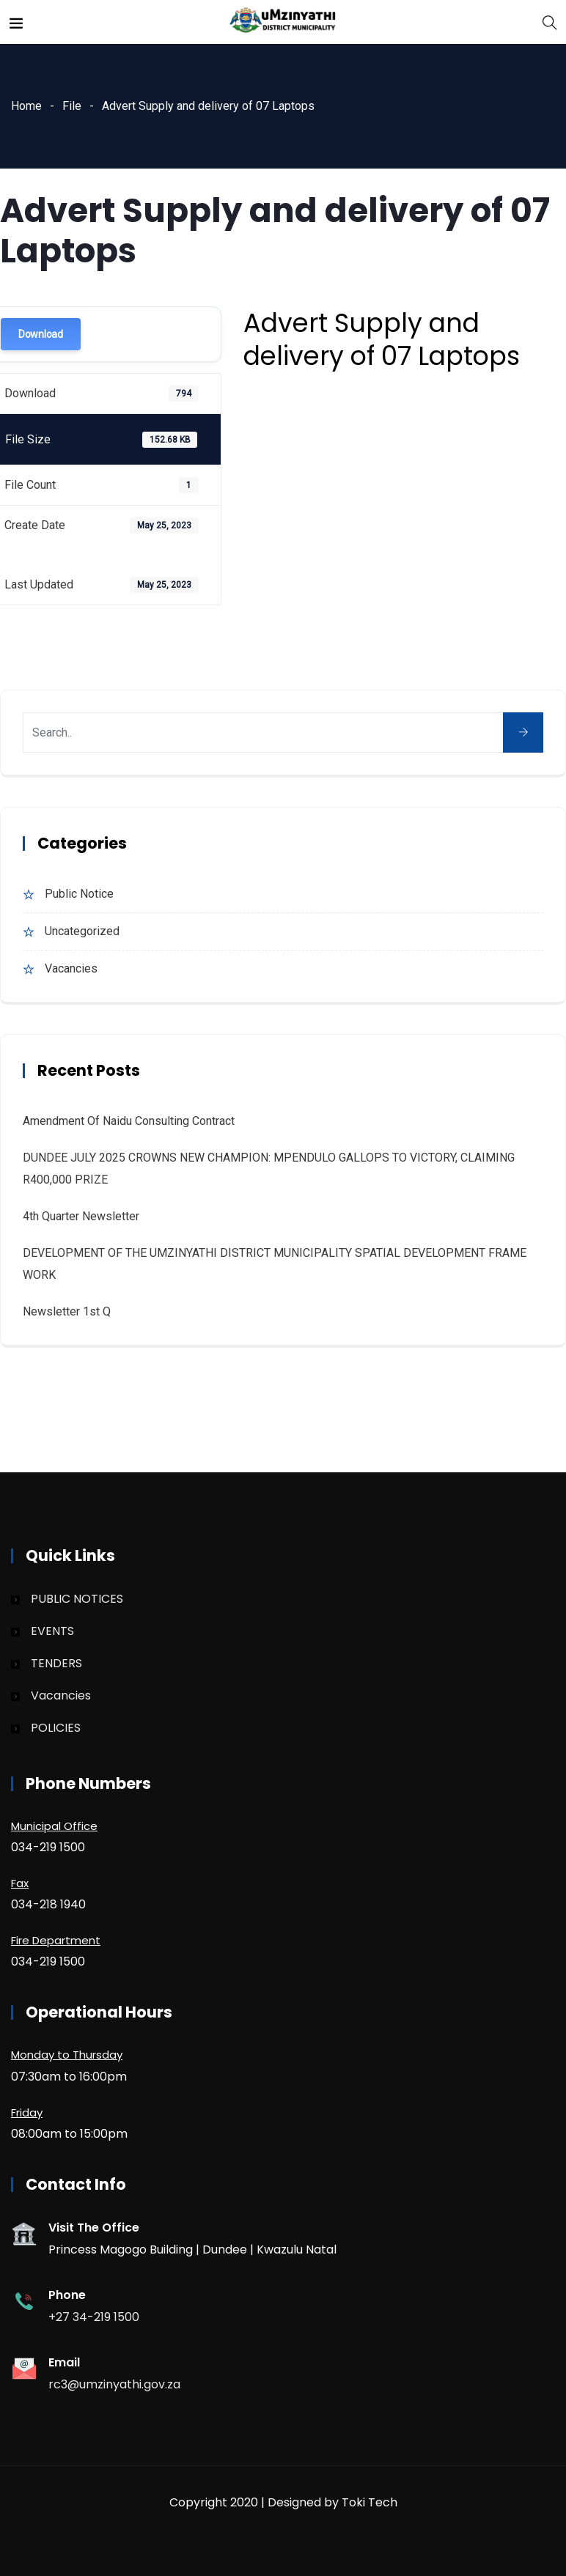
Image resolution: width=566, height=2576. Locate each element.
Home (26, 106)
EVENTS (52, 1631)
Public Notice (79, 894)
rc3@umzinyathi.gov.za (114, 2384)
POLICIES (56, 1727)
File (71, 106)
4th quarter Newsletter (81, 1216)
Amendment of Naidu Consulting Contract (129, 1121)
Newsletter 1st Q (67, 1311)
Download (40, 334)
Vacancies (71, 968)
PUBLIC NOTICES (77, 1598)
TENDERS (56, 1663)
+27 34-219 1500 (93, 2317)
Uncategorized (82, 931)
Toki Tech (369, 2502)
